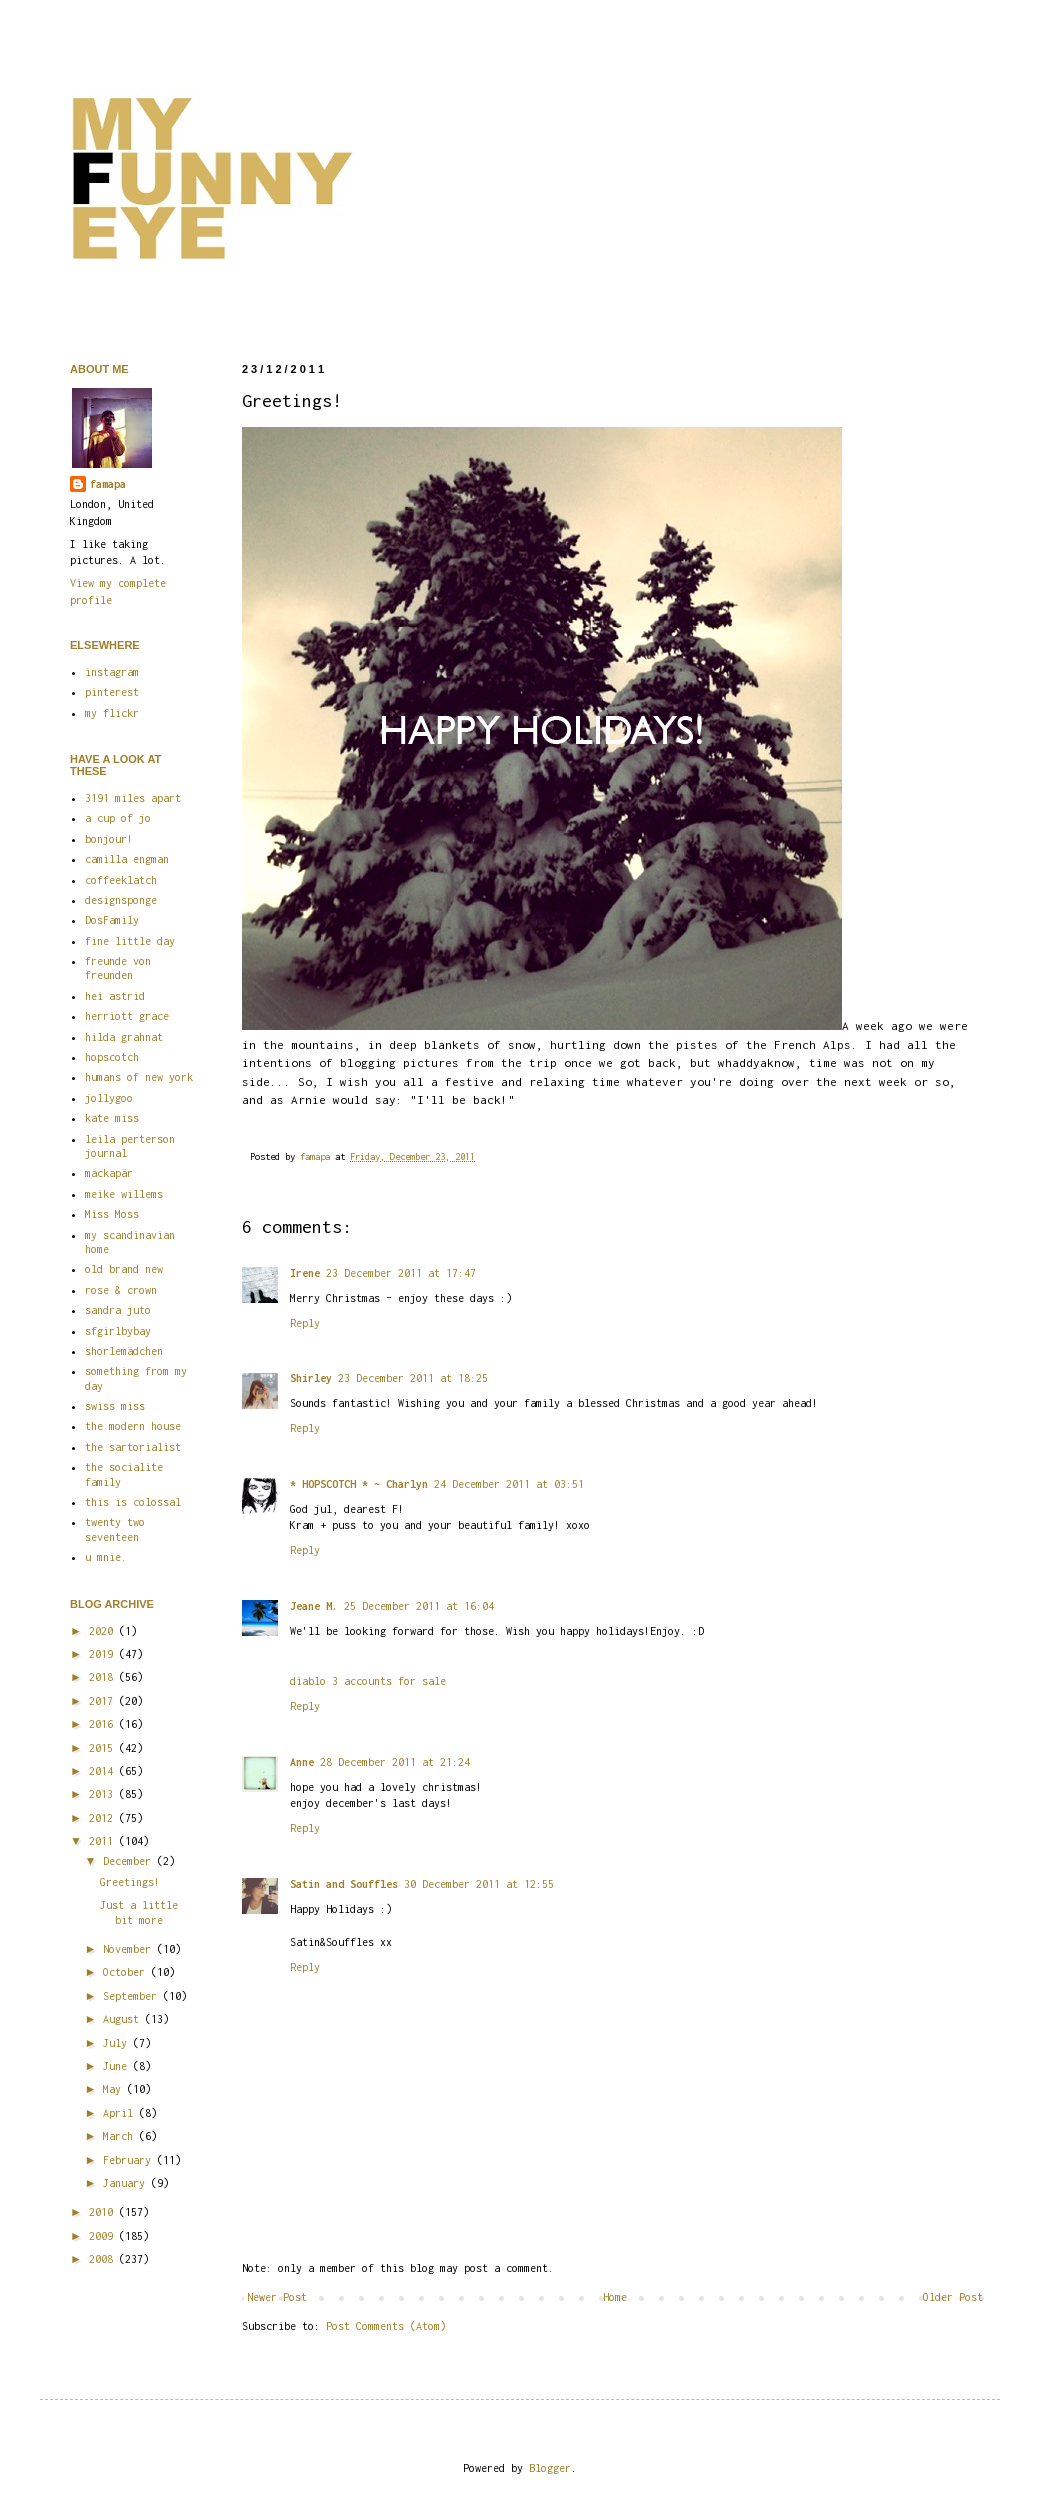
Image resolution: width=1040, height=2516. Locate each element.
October (127, 1972)
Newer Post (277, 2297)
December (130, 1861)
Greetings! (130, 1882)
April (121, 2113)
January (127, 2183)
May (115, 2089)
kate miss (112, 1118)
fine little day (130, 941)
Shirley (311, 1378)
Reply (305, 1323)
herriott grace (127, 1016)
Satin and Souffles (344, 1884)
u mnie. (106, 1557)
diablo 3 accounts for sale (368, 1681)
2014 (104, 1771)
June (118, 2066)
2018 (104, 1677)
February (130, 2160)
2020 (104, 1631)
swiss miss (115, 1406)
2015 (104, 1748)
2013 (104, 1794)
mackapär (109, 1173)
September (133, 1996)
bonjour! (109, 839)
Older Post (953, 2297)
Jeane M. (314, 1606)
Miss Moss (112, 1214)
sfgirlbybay (118, 1331)
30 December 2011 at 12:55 (479, 1884)
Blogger (550, 2468)
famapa (317, 1156)
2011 (104, 1841)
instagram (112, 672)
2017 (104, 1701)
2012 (104, 1818)
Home (615, 2297)
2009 (104, 2236)
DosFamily (112, 920)
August (124, 2019)
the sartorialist (133, 1447)
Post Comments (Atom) (386, 2326)
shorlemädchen (124, 1351)
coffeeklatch (121, 880)
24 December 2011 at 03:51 (509, 1484)
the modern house (133, 1426)
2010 (104, 2212)
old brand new (124, 1269)
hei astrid (115, 996)
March (121, 2136)
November (130, 1949)
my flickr (112, 713)
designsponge (121, 900)
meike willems (124, 1194)
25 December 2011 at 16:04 (419, 1606)
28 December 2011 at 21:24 (395, 1762)
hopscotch (112, 1057)
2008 (104, 2259)
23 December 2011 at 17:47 (401, 1273)
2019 (104, 1654)
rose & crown (121, 1290)
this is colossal (133, 1502)
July (118, 2043)
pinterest (112, 692)
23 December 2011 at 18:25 (413, 1378)
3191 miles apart (133, 798)
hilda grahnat (124, 1037)
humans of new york (139, 1077)
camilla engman (127, 859)
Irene (305, 1273)
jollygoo (109, 1098)
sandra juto (118, 1310)
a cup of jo (118, 818)
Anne (302, 1762)
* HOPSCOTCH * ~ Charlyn (359, 1484)
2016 (104, 1724)
